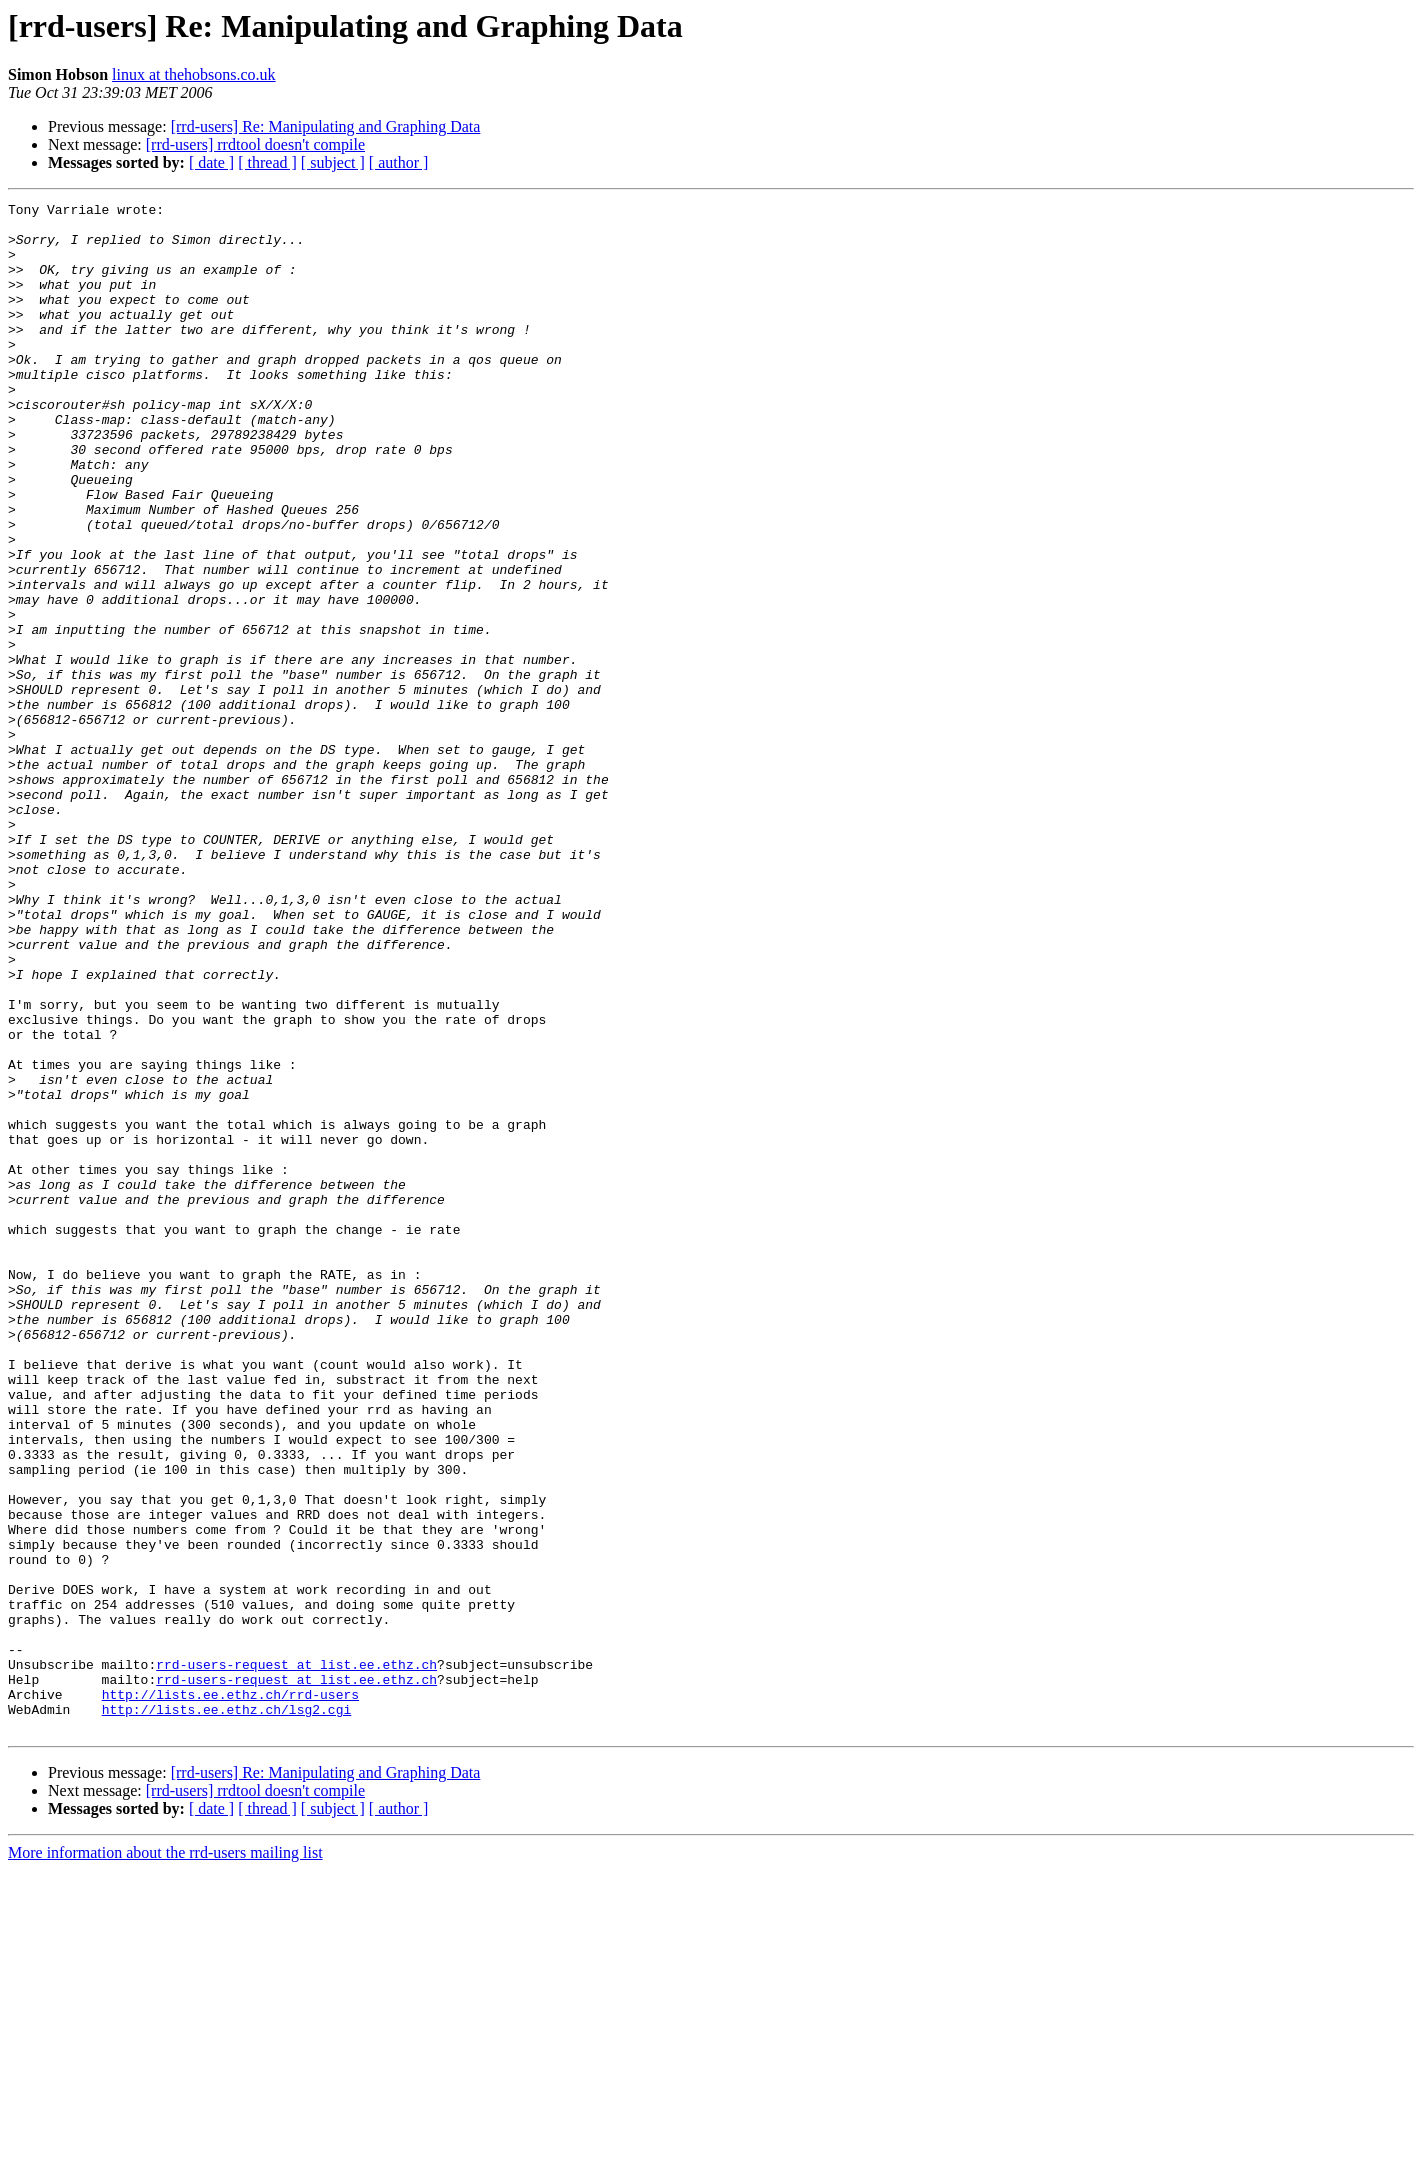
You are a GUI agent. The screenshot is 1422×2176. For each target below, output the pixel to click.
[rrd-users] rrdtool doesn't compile (255, 144)
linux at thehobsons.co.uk (194, 74)
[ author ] (399, 162)
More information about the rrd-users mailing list (165, 2158)
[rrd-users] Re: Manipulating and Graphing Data (326, 126)
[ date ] (211, 162)
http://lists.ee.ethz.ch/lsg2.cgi (227, 2012)
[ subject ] (333, 162)
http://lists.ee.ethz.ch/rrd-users (230, 1994)
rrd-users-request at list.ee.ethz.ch (296, 1958)
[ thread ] (267, 162)
